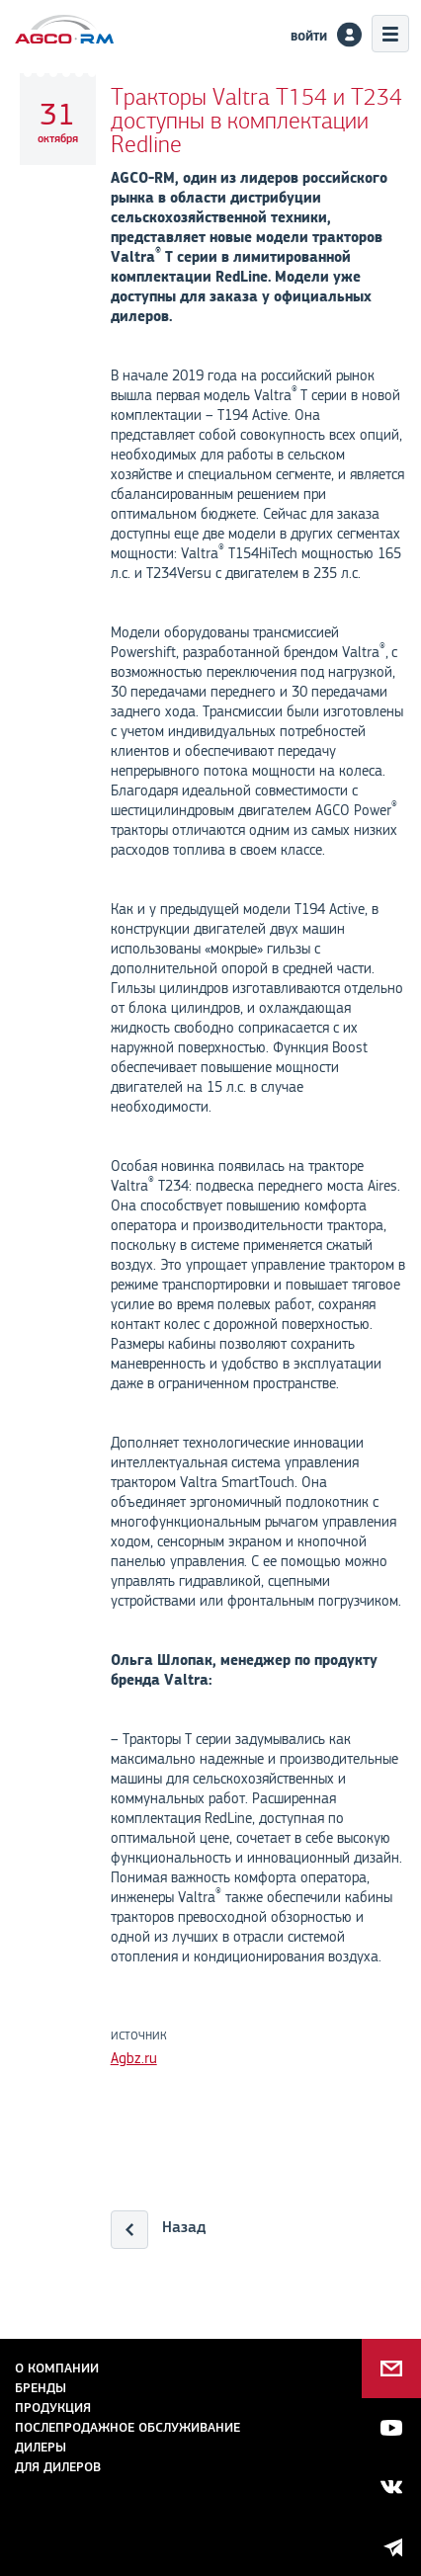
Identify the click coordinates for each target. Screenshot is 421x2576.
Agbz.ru (134, 2058)
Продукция (53, 2407)
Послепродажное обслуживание (127, 2427)
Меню (390, 33)
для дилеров (58, 2466)
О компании (57, 2368)
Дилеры (40, 2447)
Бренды (40, 2387)
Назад (184, 2226)
